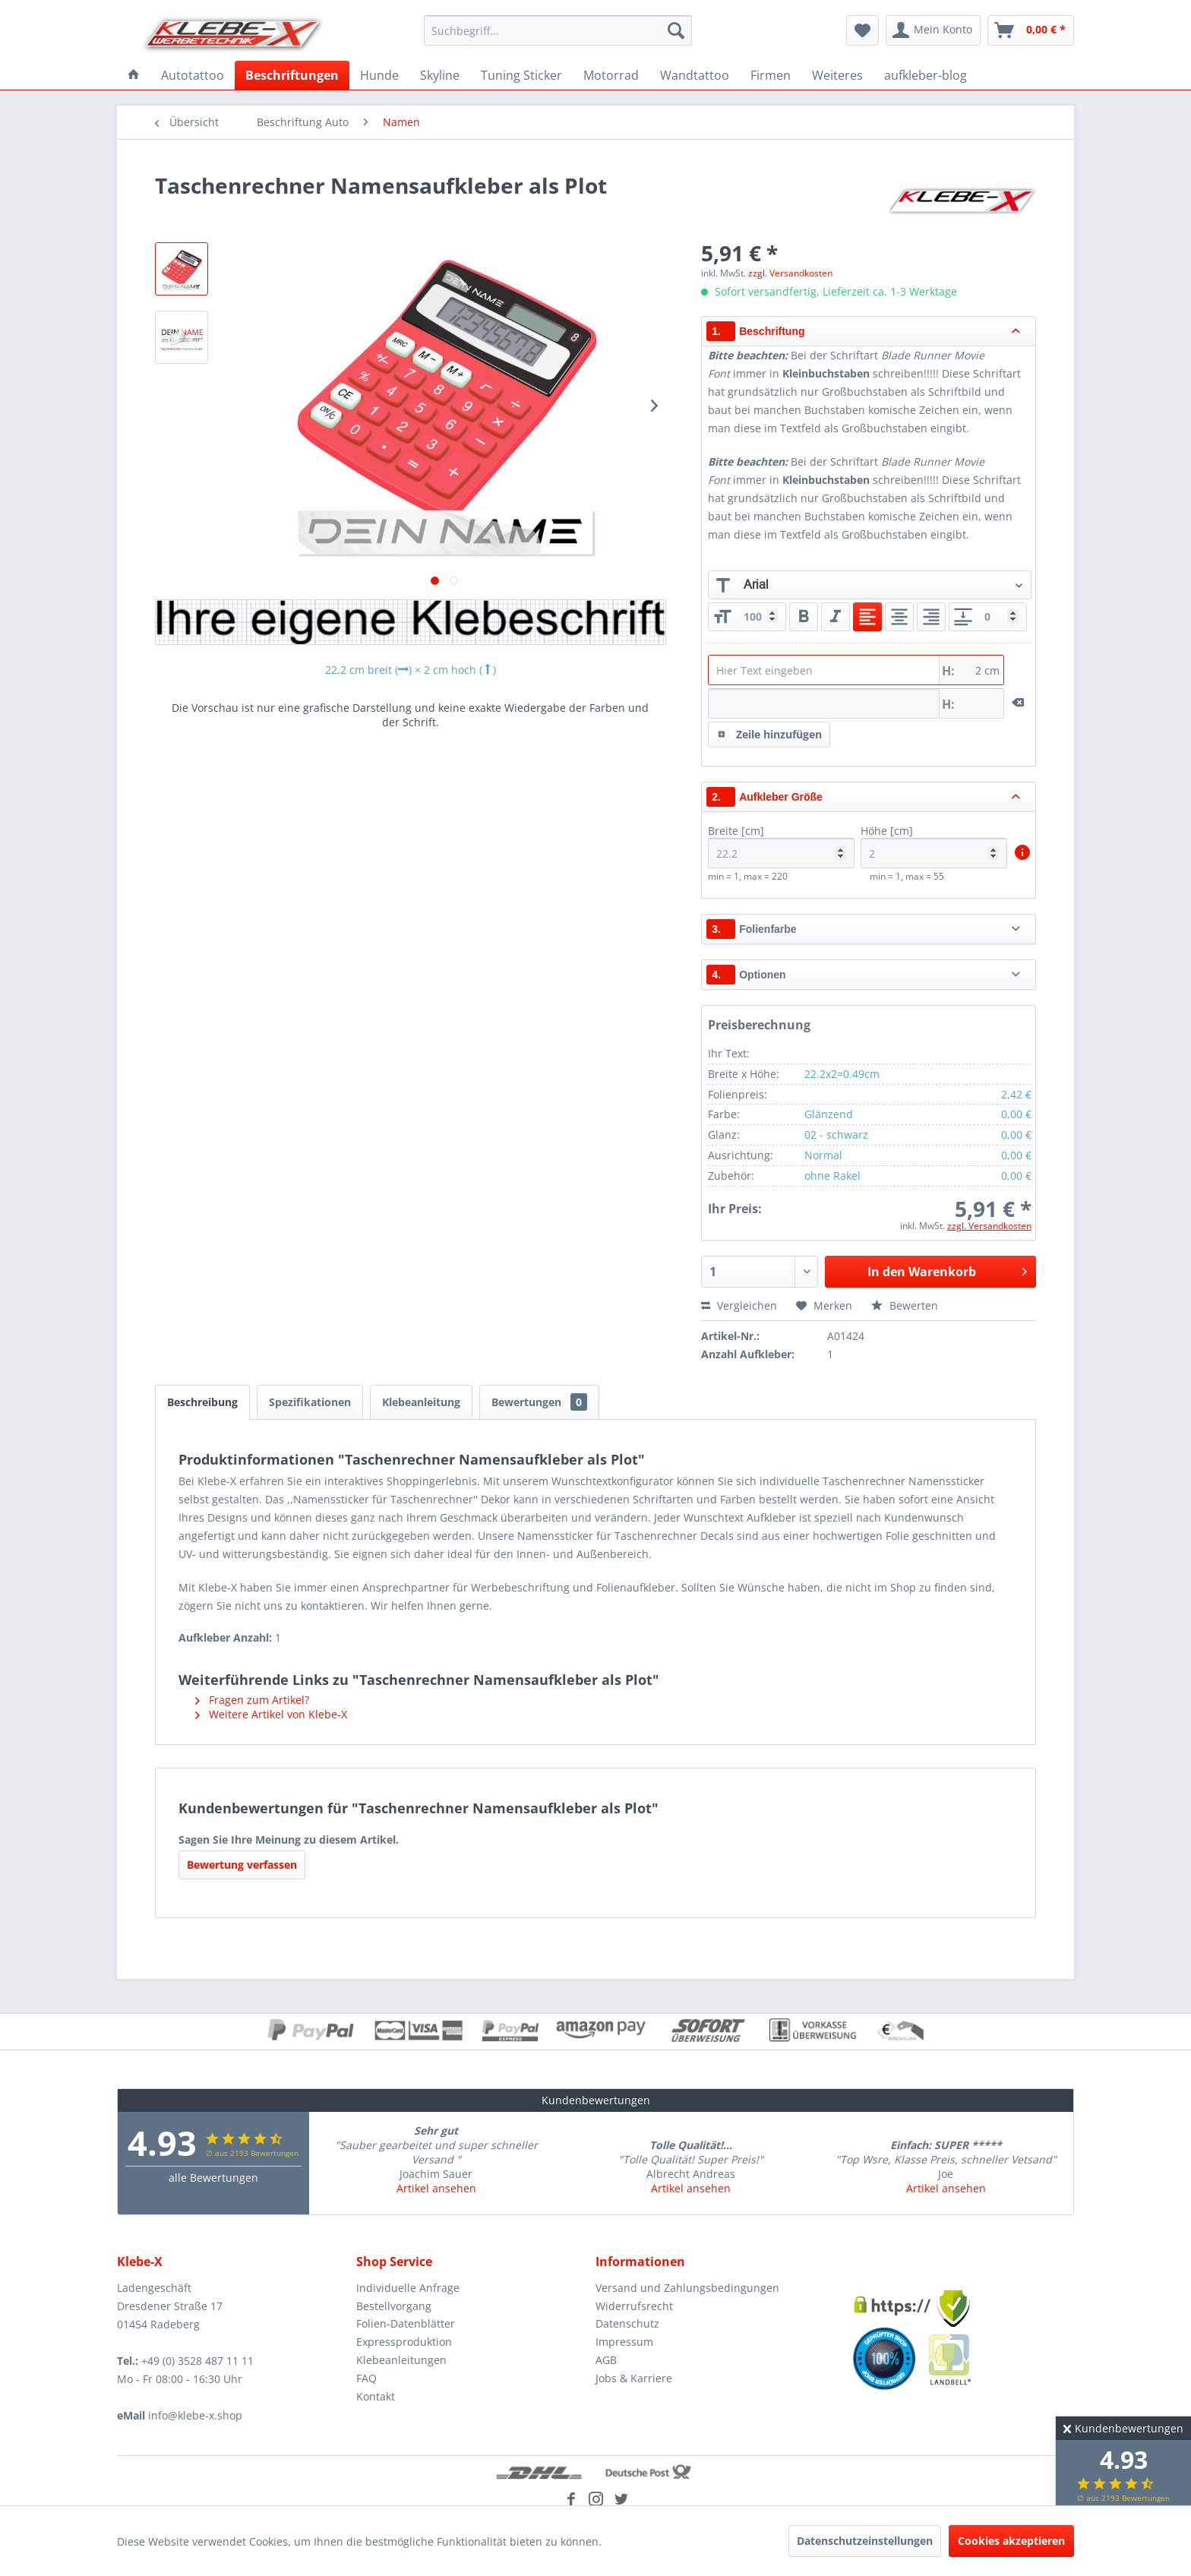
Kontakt (375, 2396)
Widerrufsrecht (634, 2306)
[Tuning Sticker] (521, 75)
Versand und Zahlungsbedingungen (687, 2287)
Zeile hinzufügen (770, 731)
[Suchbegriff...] (558, 30)
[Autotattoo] (192, 75)
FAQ (366, 2378)
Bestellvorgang (393, 2306)
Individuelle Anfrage (408, 2287)
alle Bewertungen (213, 2177)
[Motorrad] (611, 75)
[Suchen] (676, 30)
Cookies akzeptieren (1011, 2540)
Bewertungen (539, 1402)
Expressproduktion (404, 2341)
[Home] (133, 75)
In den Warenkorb (947, 1270)
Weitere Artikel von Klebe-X (271, 1714)
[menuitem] (558, 30)
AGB (606, 2360)
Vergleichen (739, 1305)
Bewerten (904, 1305)
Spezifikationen (310, 1402)
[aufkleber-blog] (926, 75)
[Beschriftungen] (292, 75)
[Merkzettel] (862, 30)
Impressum (624, 2341)
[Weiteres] (837, 75)
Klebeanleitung (421, 1402)
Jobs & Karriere (634, 2378)
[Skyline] (439, 75)
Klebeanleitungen (401, 2360)
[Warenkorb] (1030, 30)
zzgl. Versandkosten (790, 273)
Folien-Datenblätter (405, 2323)
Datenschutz (627, 2323)
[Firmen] (770, 75)
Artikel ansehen (436, 2188)
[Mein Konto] (933, 30)
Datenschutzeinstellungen (865, 2540)
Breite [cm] (781, 845)
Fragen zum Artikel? (252, 1700)
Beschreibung (202, 1402)
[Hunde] (379, 75)
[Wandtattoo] (694, 75)
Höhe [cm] (934, 845)
